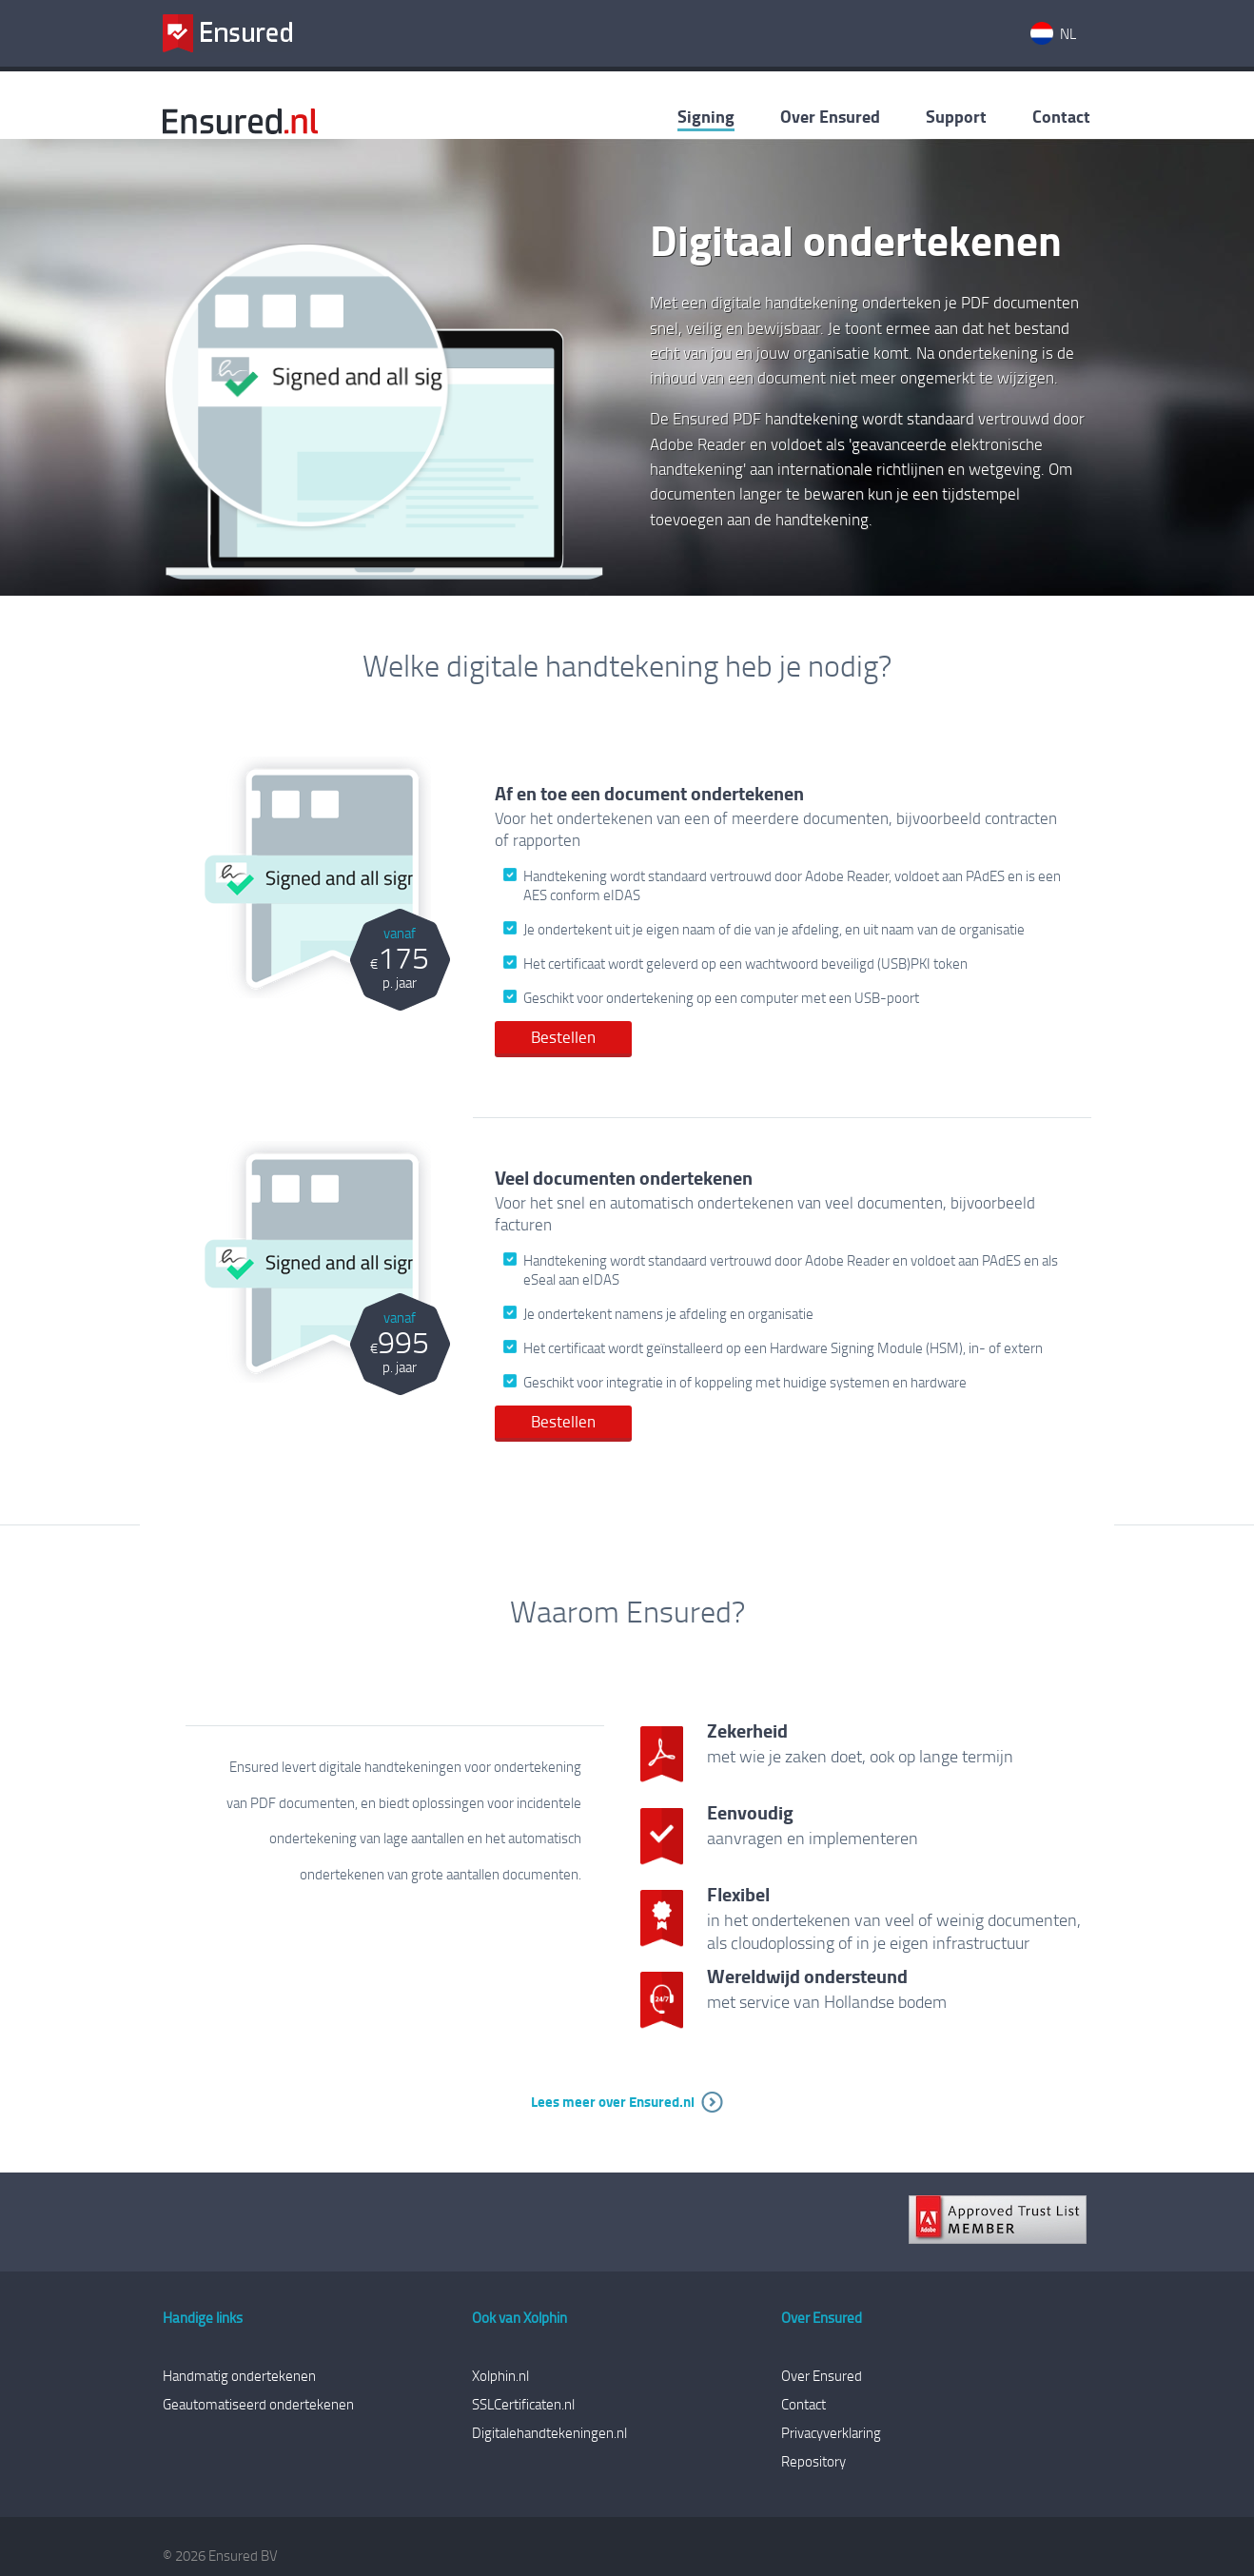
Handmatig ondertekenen (239, 2375)
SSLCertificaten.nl (523, 2403)
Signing (706, 116)
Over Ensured (830, 116)
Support (956, 116)
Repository (813, 2460)
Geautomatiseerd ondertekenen (258, 2403)
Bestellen (563, 1037)
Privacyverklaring (831, 2432)
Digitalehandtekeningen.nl (549, 2432)
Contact (1061, 116)
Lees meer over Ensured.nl (613, 2101)
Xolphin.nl (500, 2375)
